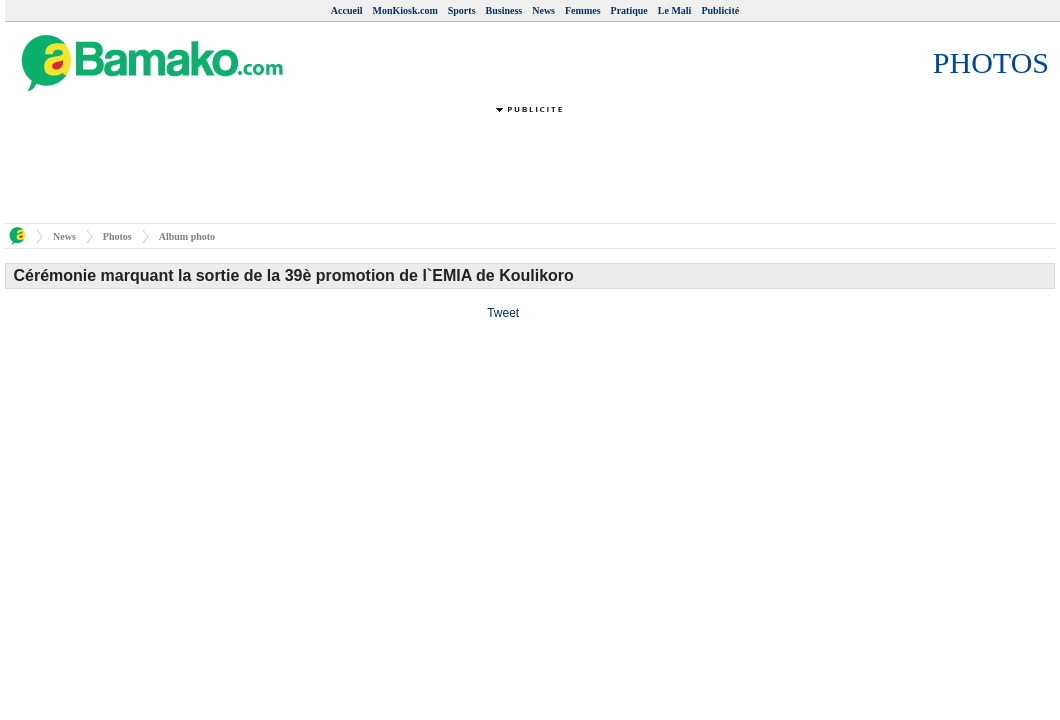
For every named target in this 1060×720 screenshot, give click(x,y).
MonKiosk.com (404, 10)
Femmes (583, 10)
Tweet (503, 313)
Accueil (347, 10)
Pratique (629, 10)
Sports (462, 10)
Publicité (720, 10)
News (543, 10)
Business (504, 10)
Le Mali (675, 10)
